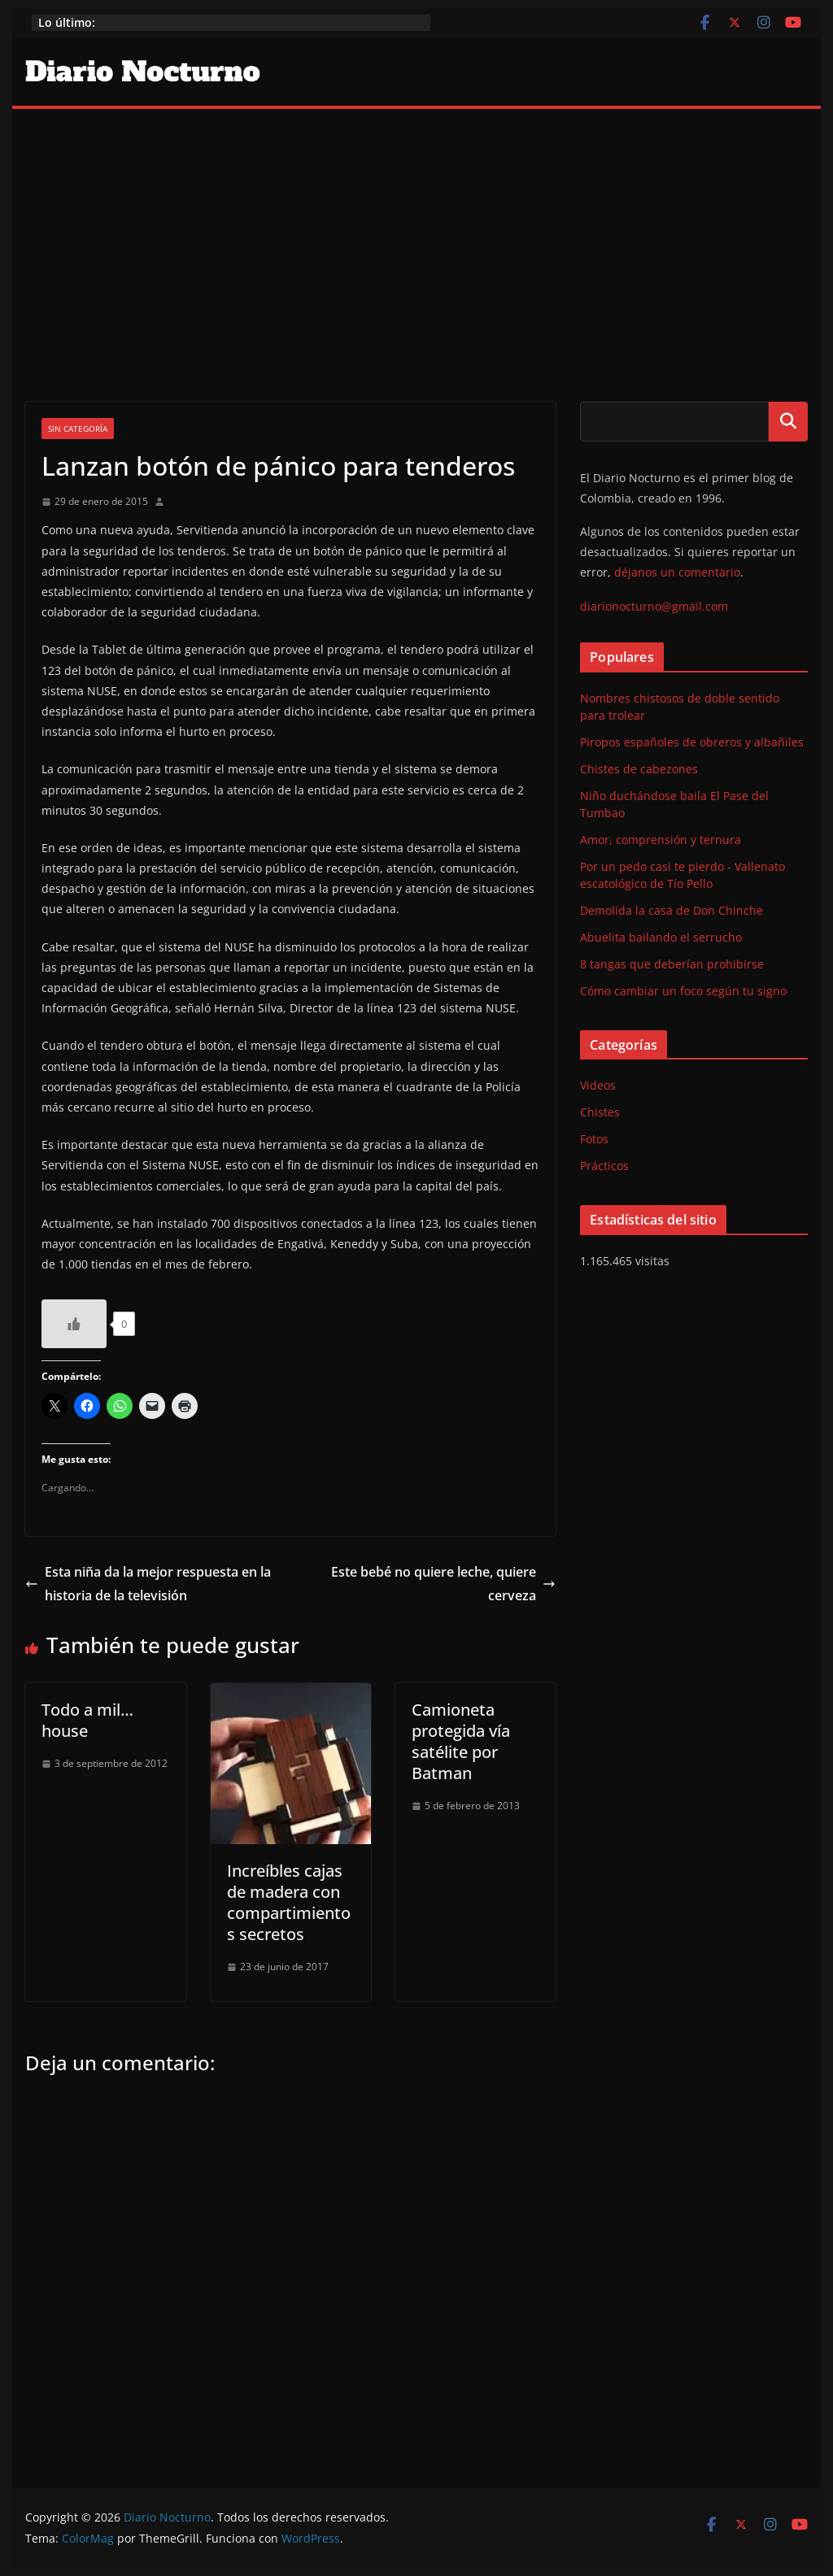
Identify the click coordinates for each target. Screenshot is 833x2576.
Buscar (788, 421)
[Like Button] (74, 1323)
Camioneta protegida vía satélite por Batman (461, 1741)
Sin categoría (77, 428)
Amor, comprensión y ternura (660, 839)
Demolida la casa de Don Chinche (671, 910)
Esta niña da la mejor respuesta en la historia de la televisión (148, 1583)
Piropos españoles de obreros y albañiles (692, 742)
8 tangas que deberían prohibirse (672, 964)
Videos (598, 1085)
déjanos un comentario (677, 572)
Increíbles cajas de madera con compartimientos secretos (289, 1902)
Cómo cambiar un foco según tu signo (683, 991)
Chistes (600, 1112)
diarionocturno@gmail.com (654, 606)
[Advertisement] (416, 231)
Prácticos (604, 1165)
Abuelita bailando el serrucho (661, 937)
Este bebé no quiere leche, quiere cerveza (443, 1583)
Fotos (594, 1139)
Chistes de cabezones (639, 769)
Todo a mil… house (87, 1720)
